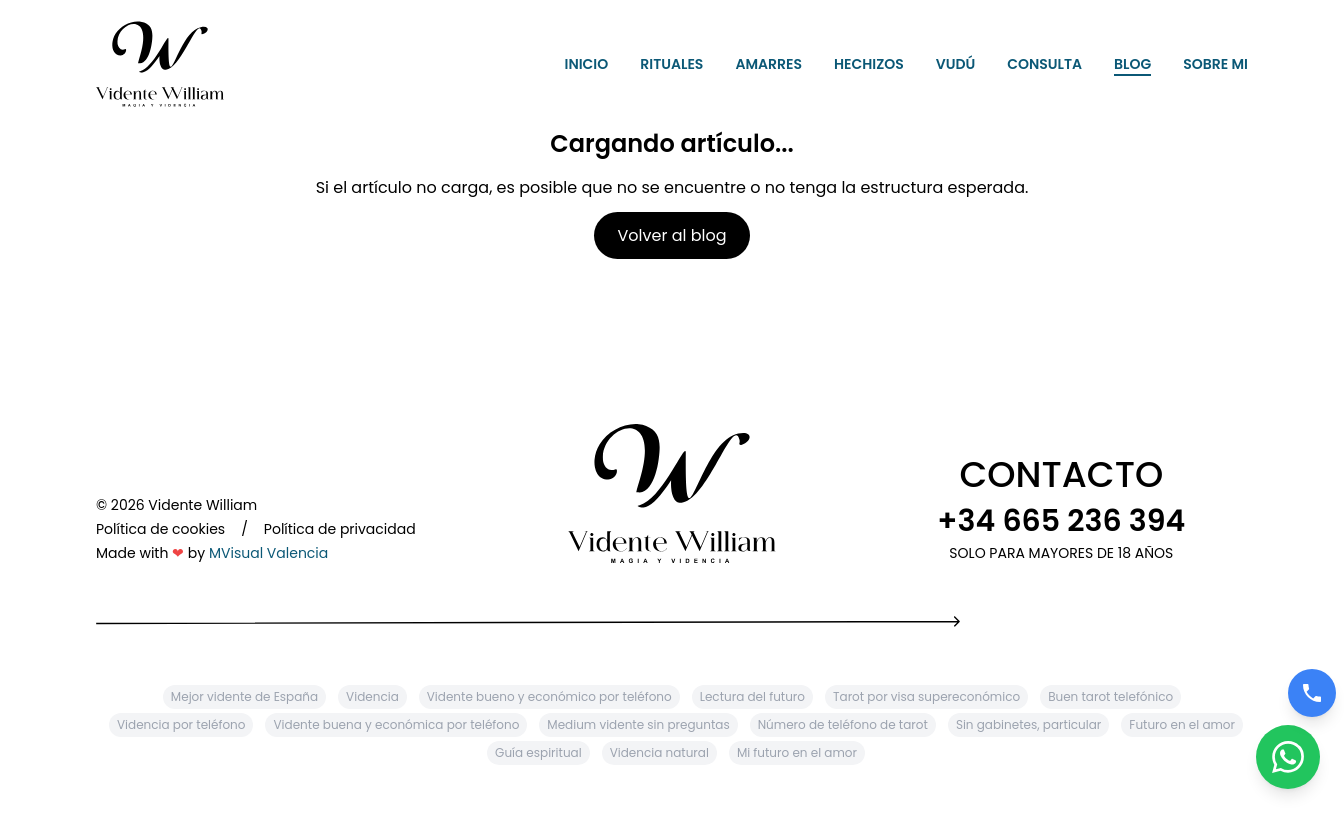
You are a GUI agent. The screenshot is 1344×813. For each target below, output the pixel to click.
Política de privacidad (340, 529)
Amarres (768, 64)
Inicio (587, 64)
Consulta (1044, 64)
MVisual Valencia (268, 553)
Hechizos (869, 64)
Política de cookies (160, 529)
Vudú (956, 64)
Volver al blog (672, 235)
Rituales (671, 64)
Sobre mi (1215, 64)
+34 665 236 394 (1061, 521)
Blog (1132, 64)
